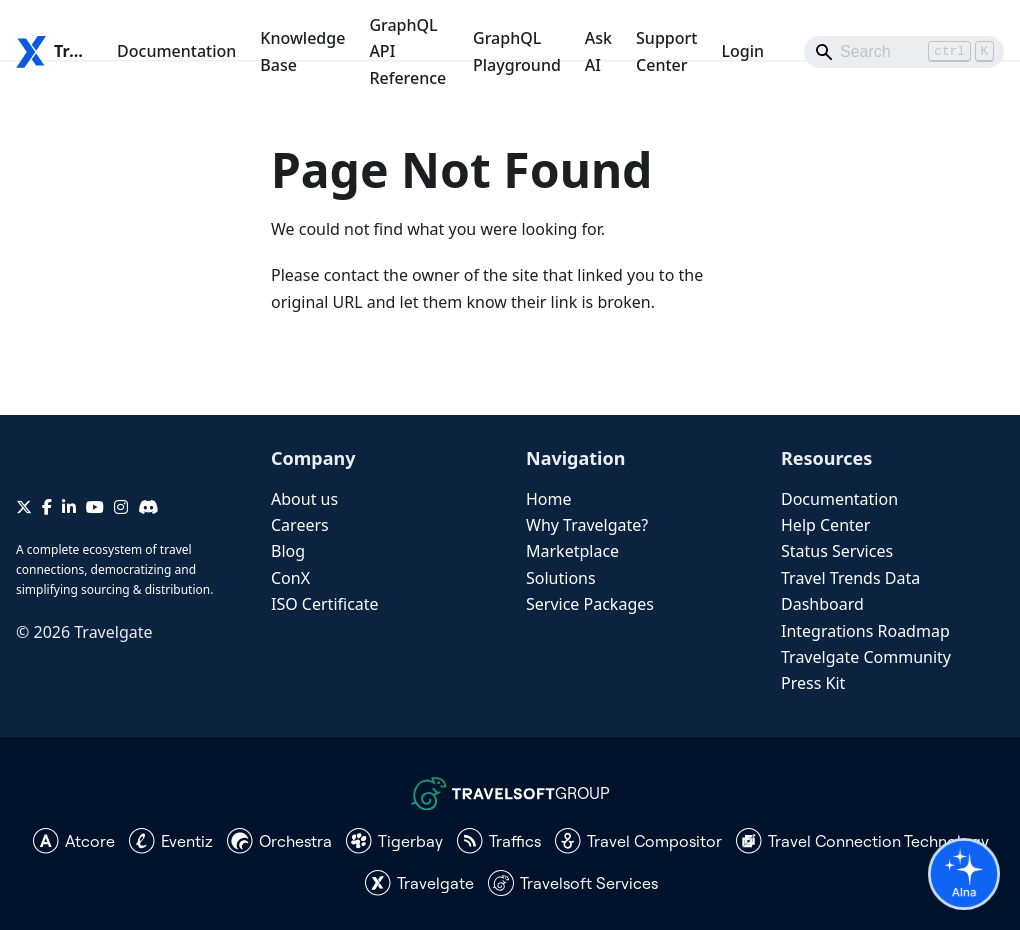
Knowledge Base (302, 51)
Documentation (176, 51)
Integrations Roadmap (865, 631)
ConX (290, 578)
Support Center (666, 51)
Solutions (561, 578)
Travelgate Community (866, 657)
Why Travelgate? (587, 525)
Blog (288, 551)
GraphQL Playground (517, 51)
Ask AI (598, 51)
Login (742, 51)
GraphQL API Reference (407, 51)
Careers (300, 525)
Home (549, 499)
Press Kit (813, 683)
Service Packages (590, 604)
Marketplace (572, 551)
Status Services (837, 551)
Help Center (825, 525)
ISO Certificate (325, 604)
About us (304, 499)
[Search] (904, 52)
